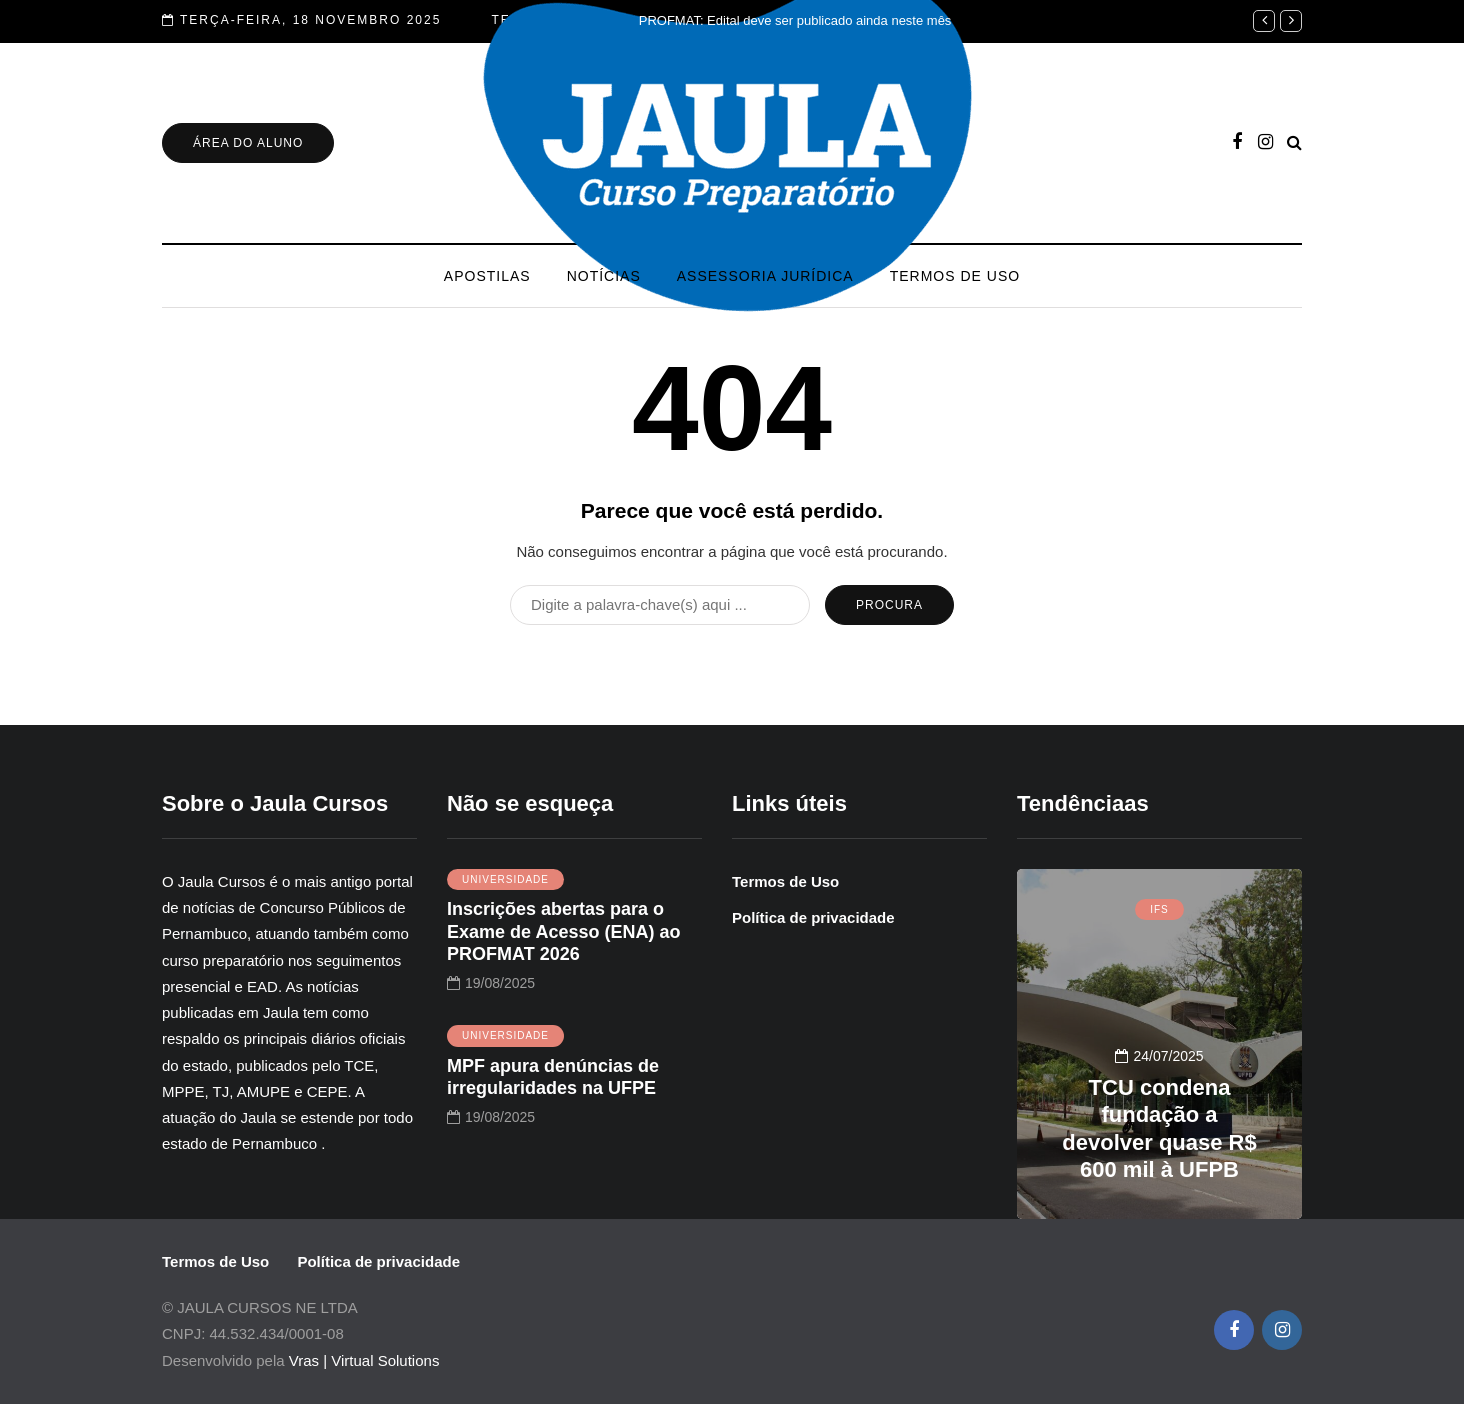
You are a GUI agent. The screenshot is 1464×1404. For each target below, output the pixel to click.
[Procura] (660, 605)
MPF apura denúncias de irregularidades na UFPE (553, 1077)
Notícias (604, 276)
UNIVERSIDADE (505, 879)
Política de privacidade (813, 917)
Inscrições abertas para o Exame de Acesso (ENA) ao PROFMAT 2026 (563, 931)
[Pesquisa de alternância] (1294, 142)
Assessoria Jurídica (765, 276)
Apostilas (487, 276)
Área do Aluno (248, 143)
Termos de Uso (955, 276)
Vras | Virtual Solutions (364, 1360)
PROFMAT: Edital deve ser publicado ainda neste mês (795, 20)
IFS (1159, 909)
